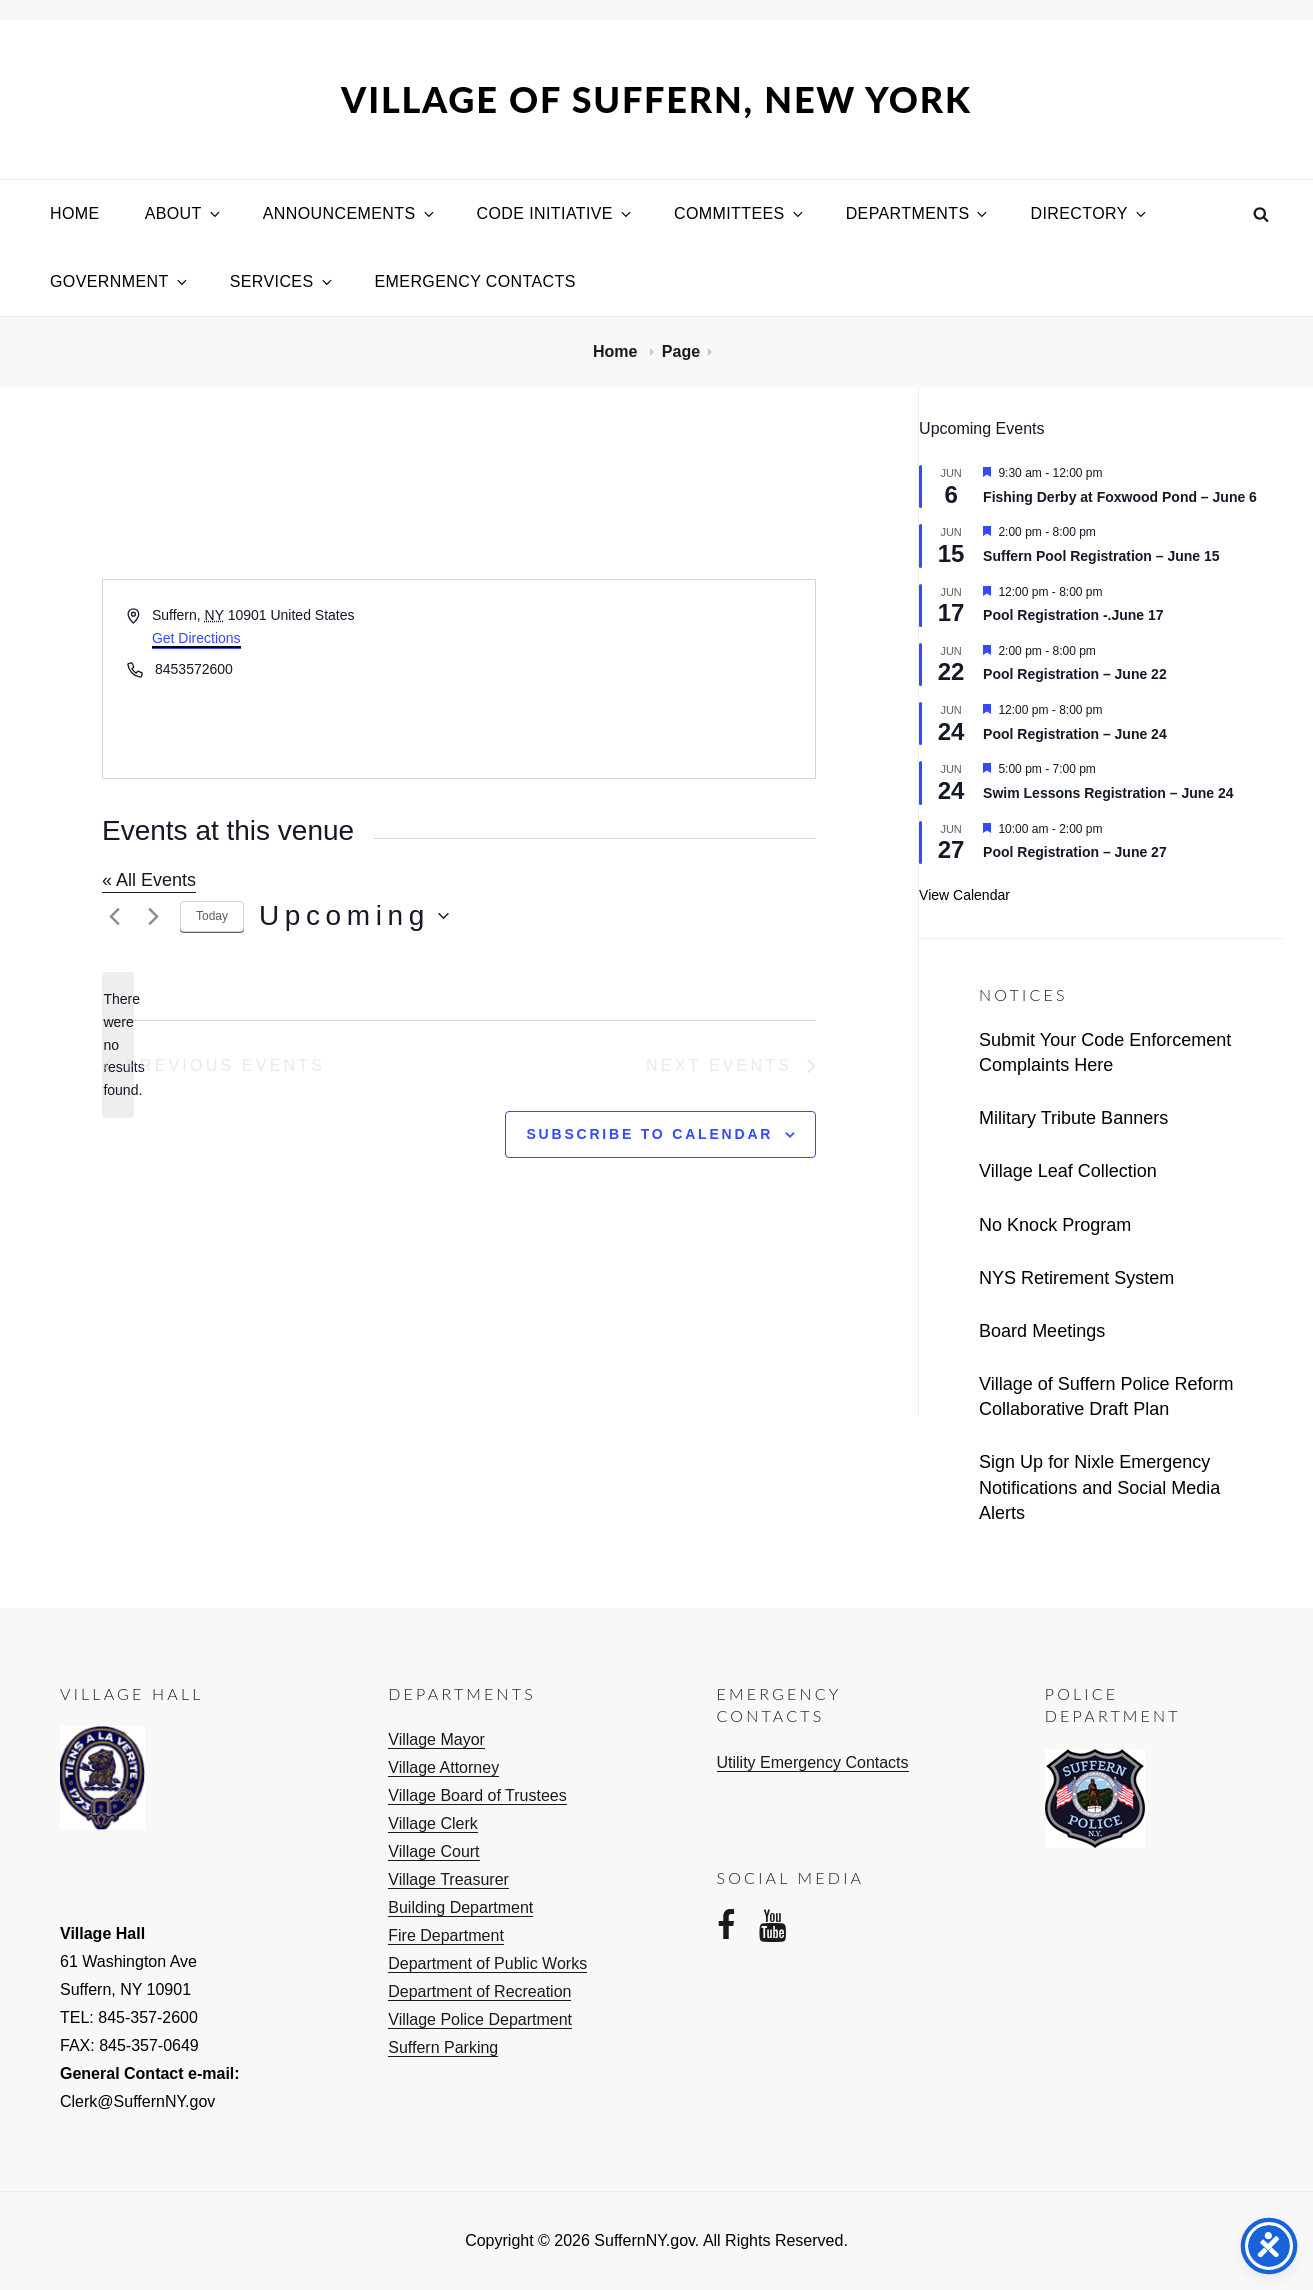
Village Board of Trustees (477, 1795)
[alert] (118, 1044)
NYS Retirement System (1076, 1278)
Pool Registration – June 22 (1075, 674)
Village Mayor (436, 1739)
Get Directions (196, 638)
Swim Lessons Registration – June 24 (1108, 793)
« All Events (149, 880)
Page (681, 351)
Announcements (350, 213)
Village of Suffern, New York (656, 99)
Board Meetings (1042, 1331)
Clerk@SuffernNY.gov (137, 2101)
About (184, 213)
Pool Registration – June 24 (1075, 734)
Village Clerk (433, 1823)
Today (212, 916)
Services (282, 281)
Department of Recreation (479, 1991)
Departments (918, 213)
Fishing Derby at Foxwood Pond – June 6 (1120, 497)
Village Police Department (480, 2019)
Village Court (433, 1851)
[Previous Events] (114, 916)
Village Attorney (443, 1767)
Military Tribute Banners (1073, 1118)
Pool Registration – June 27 (1075, 852)
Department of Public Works (487, 1963)
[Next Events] (153, 916)
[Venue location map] (635, 679)
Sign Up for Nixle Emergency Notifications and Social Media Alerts (1099, 1487)
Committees (740, 213)
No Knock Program (1055, 1225)
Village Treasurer (448, 1879)
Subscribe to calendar (649, 1134)
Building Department (460, 1907)
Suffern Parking (443, 2047)
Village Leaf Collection (1068, 1171)
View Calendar (964, 895)
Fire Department (446, 1935)
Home (75, 213)
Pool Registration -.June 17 (1073, 615)
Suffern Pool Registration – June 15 (1101, 556)
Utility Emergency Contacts (813, 1762)
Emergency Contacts (475, 281)
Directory (1089, 213)
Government (120, 281)
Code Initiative (555, 213)
